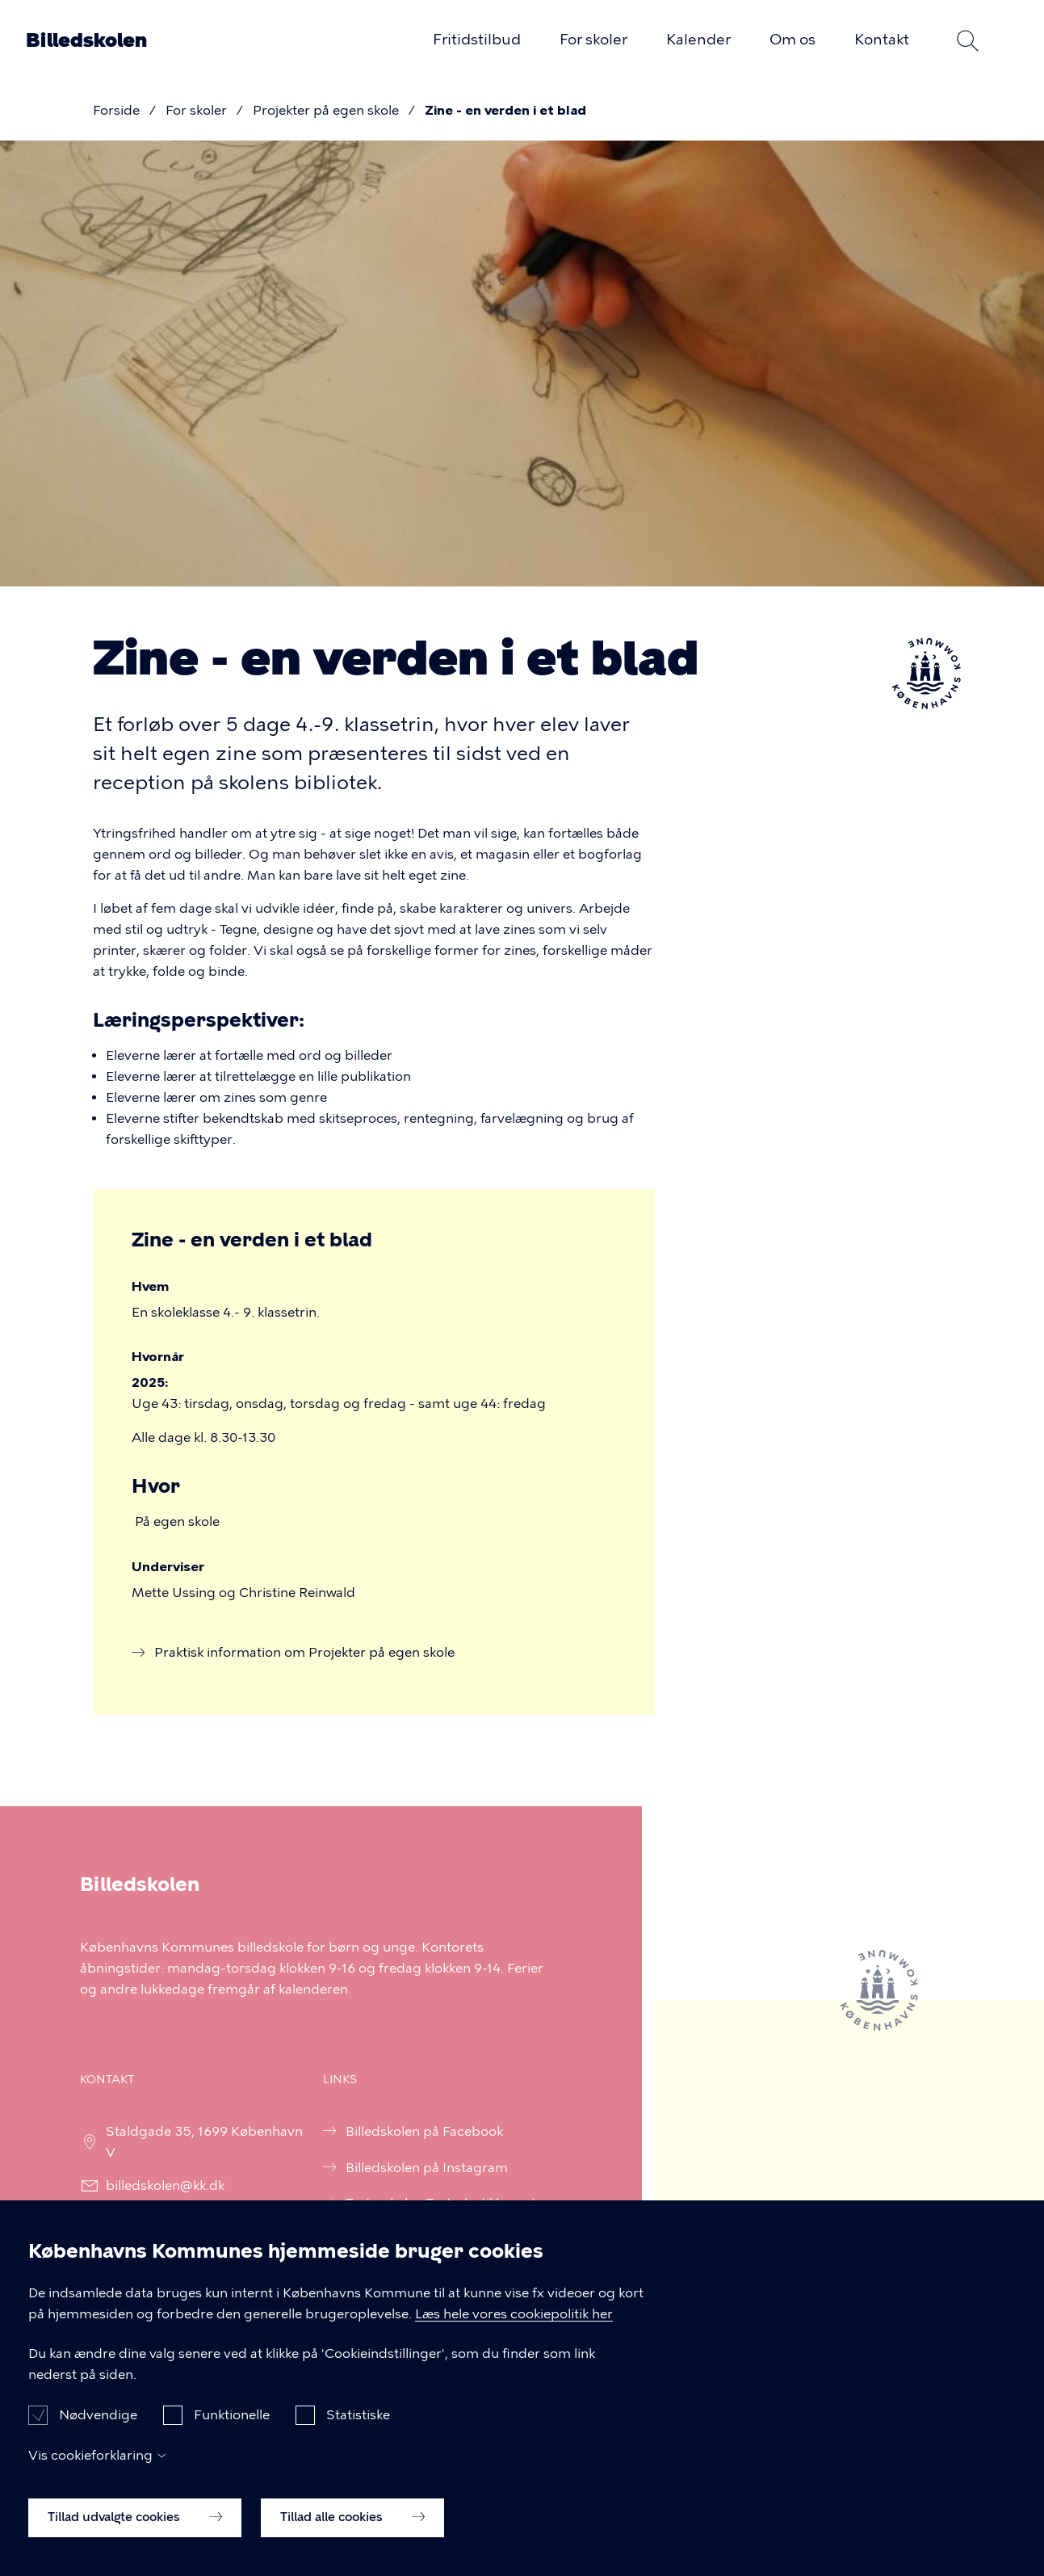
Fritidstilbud (477, 39)
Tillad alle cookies (352, 2537)
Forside (116, 110)
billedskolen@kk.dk (154, 2185)
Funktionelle (232, 2435)
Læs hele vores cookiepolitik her (514, 2333)
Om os (792, 39)
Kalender (698, 39)
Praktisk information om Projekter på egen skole (304, 1652)
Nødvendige (98, 2435)
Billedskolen (86, 40)
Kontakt (881, 39)
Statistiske (358, 2435)
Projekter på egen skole (326, 110)
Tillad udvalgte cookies (135, 2537)
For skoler (593, 39)
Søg (967, 40)
